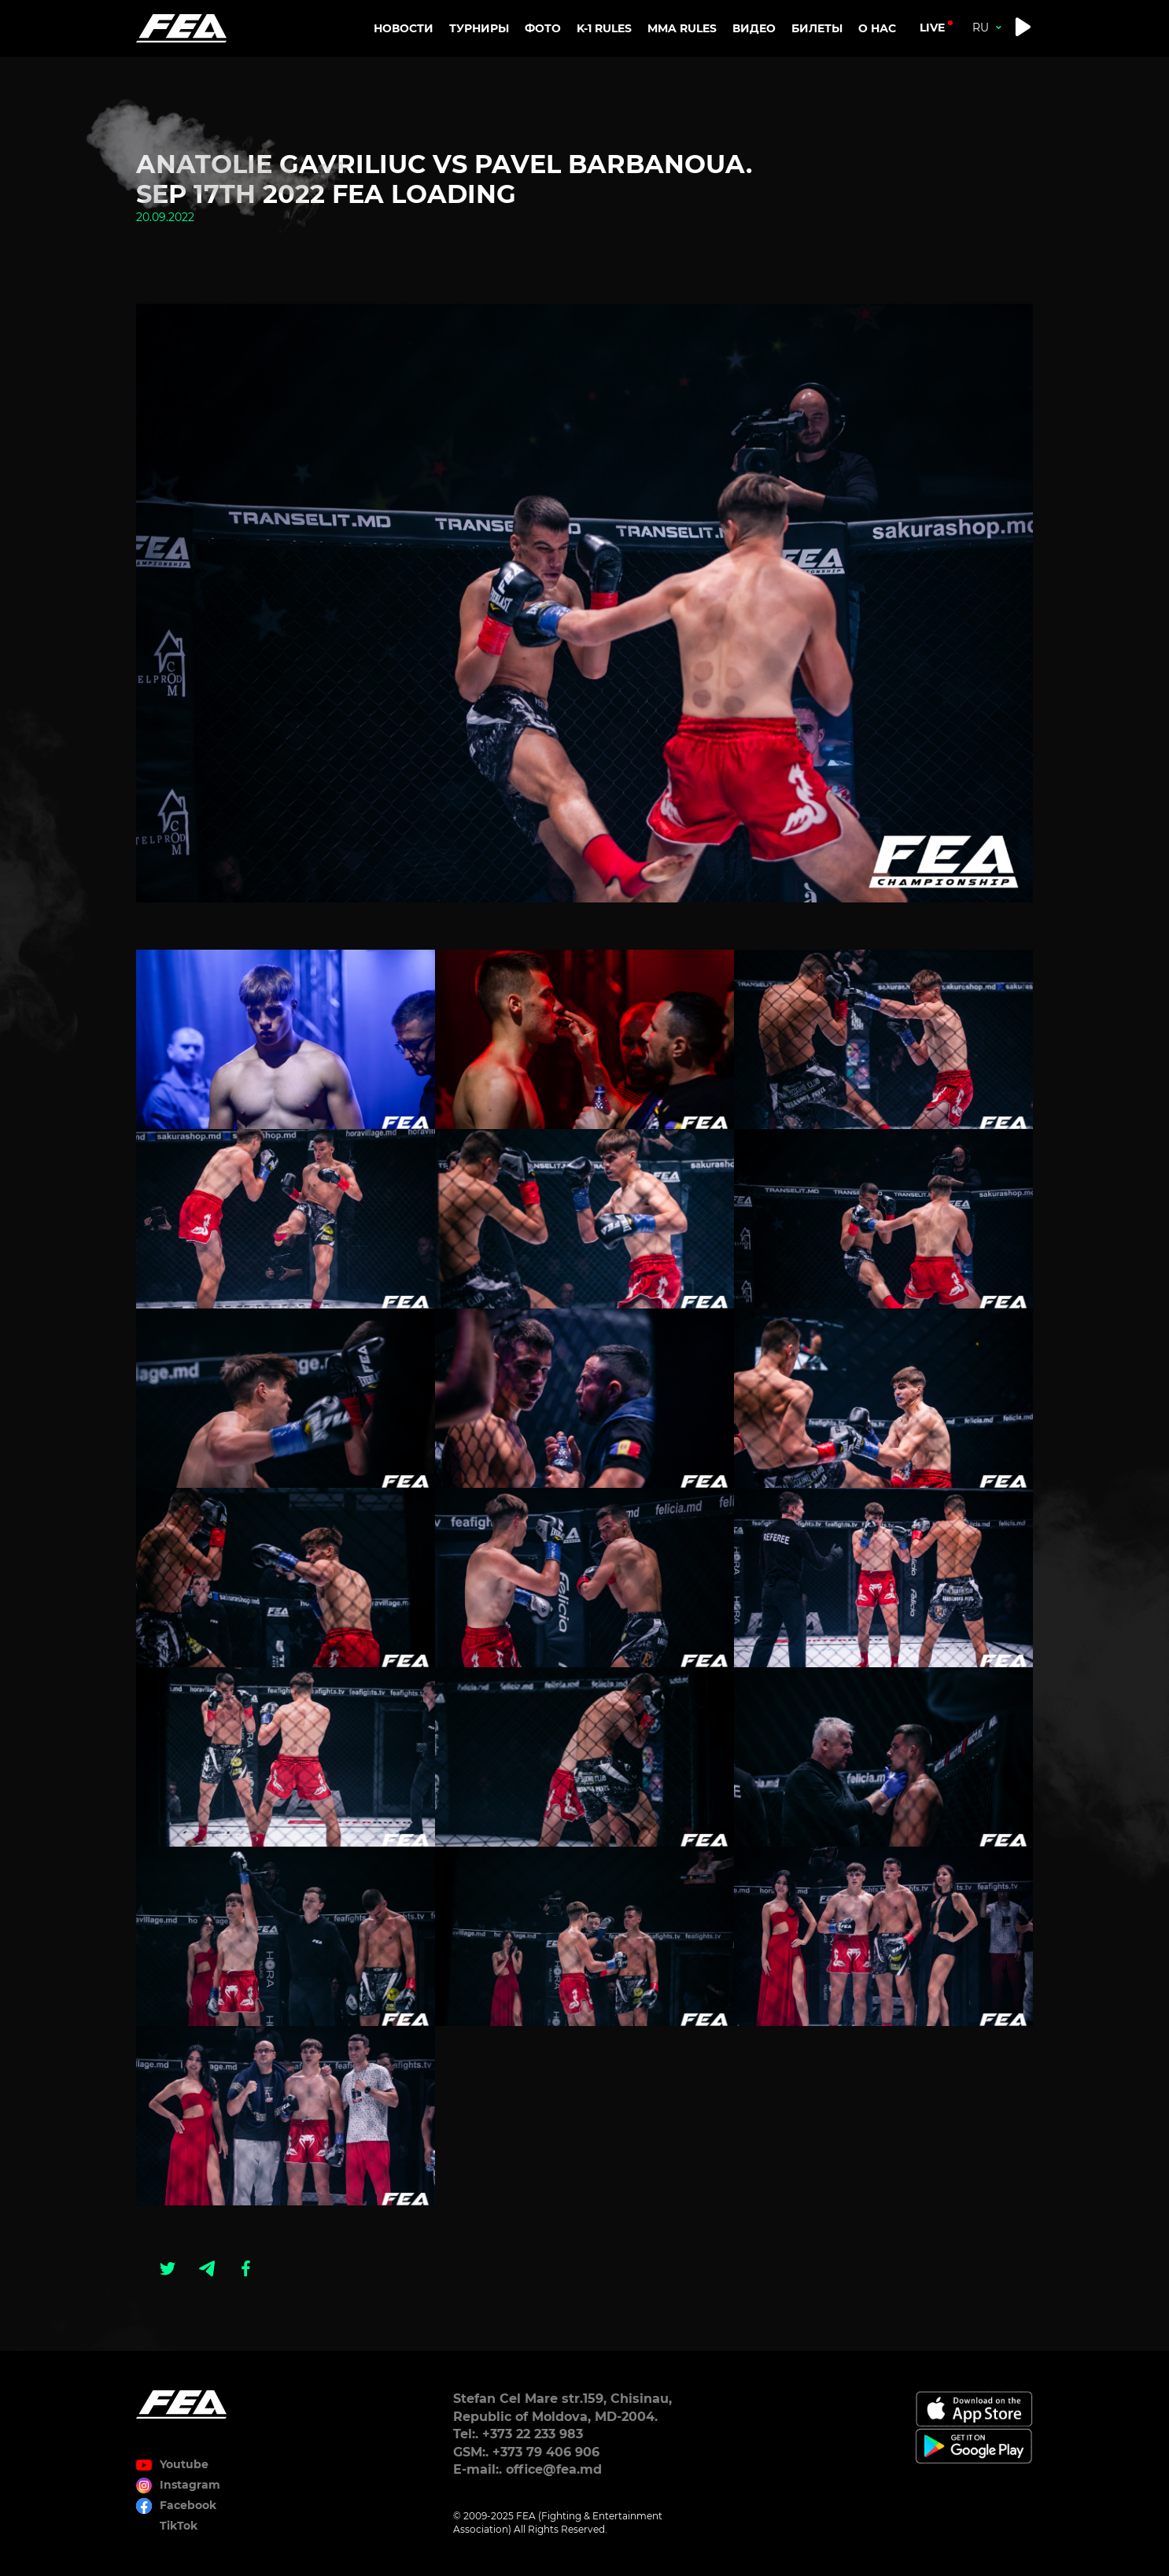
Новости (403, 28)
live (932, 27)
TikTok (178, 2526)
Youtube (184, 2464)
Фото (543, 28)
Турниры (479, 28)
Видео (754, 28)
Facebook (188, 2505)
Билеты (817, 28)
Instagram (190, 2485)
